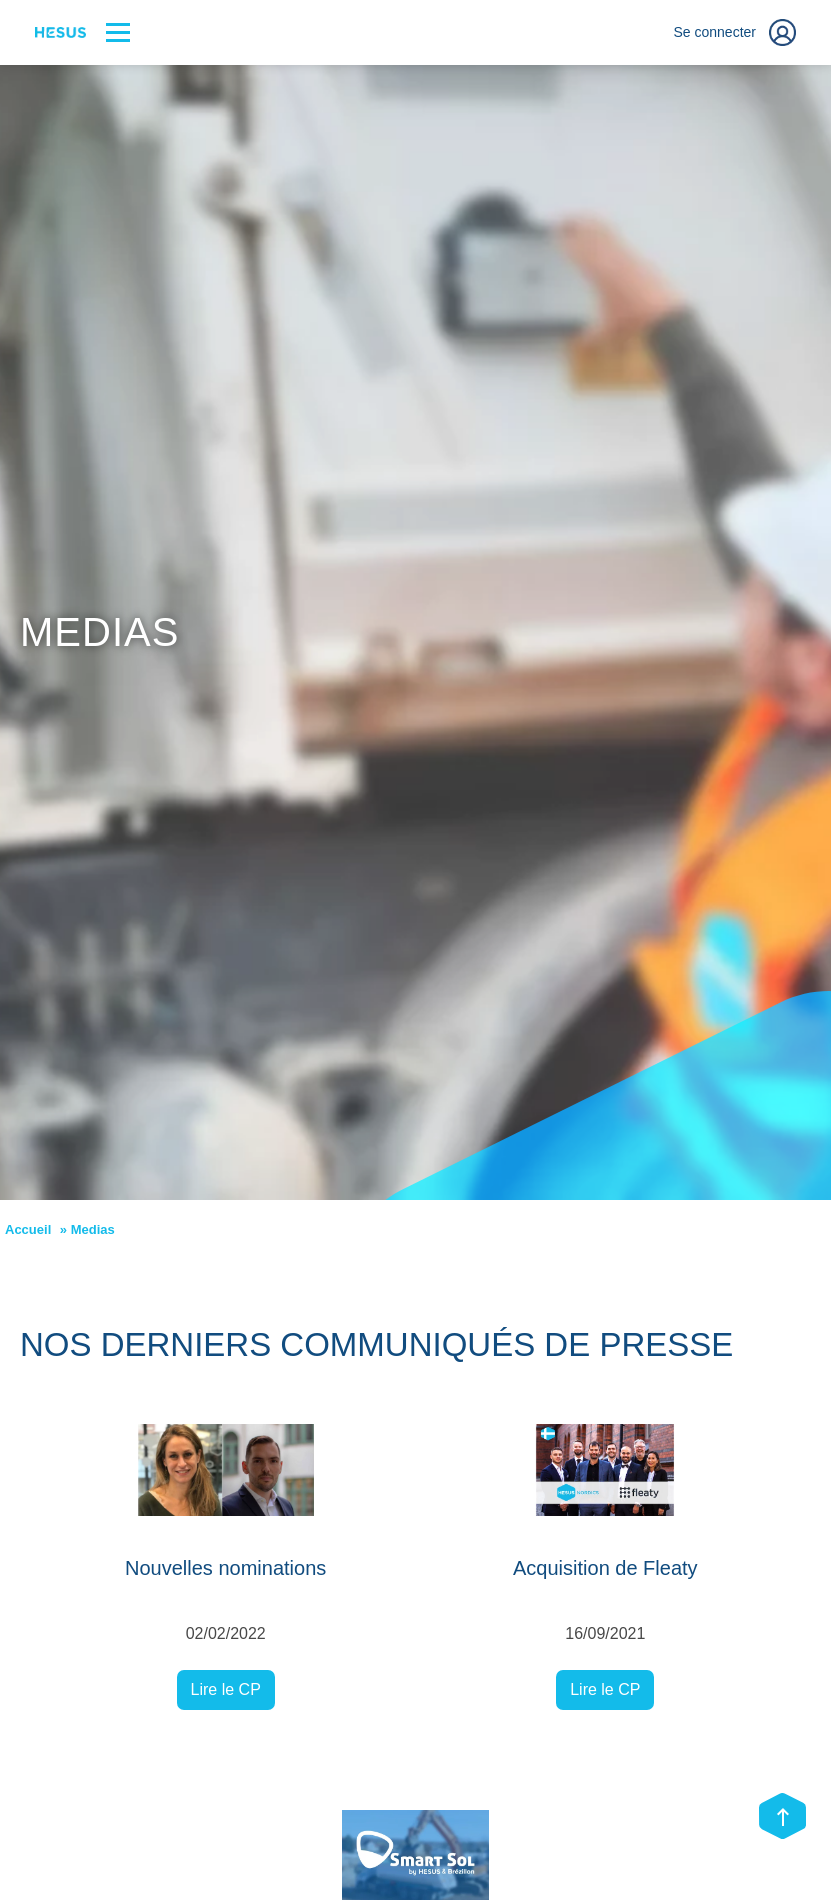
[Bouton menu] (118, 32)
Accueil (28, 1229)
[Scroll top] (782, 1818)
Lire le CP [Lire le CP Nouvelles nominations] (226, 1689)
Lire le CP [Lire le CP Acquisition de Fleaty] (605, 1689)
